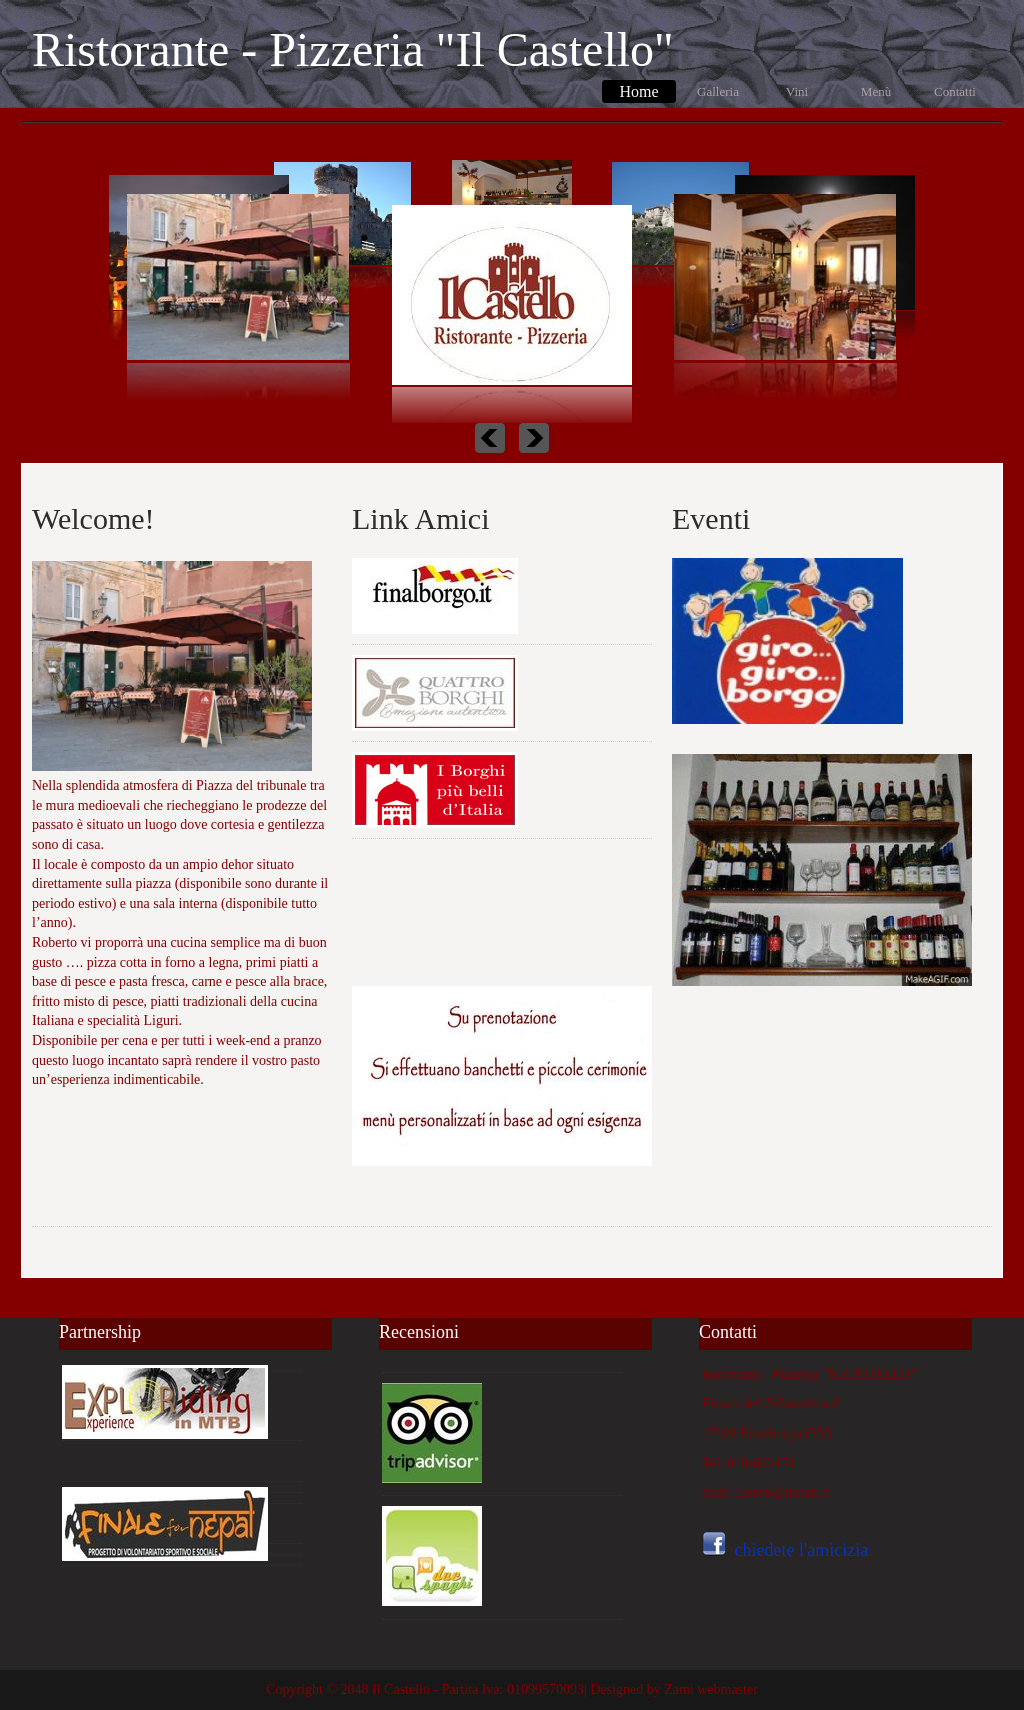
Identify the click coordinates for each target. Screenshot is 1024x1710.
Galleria (718, 91)
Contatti (955, 91)
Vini (797, 91)
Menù (876, 91)
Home (638, 91)
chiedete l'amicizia (802, 1550)
